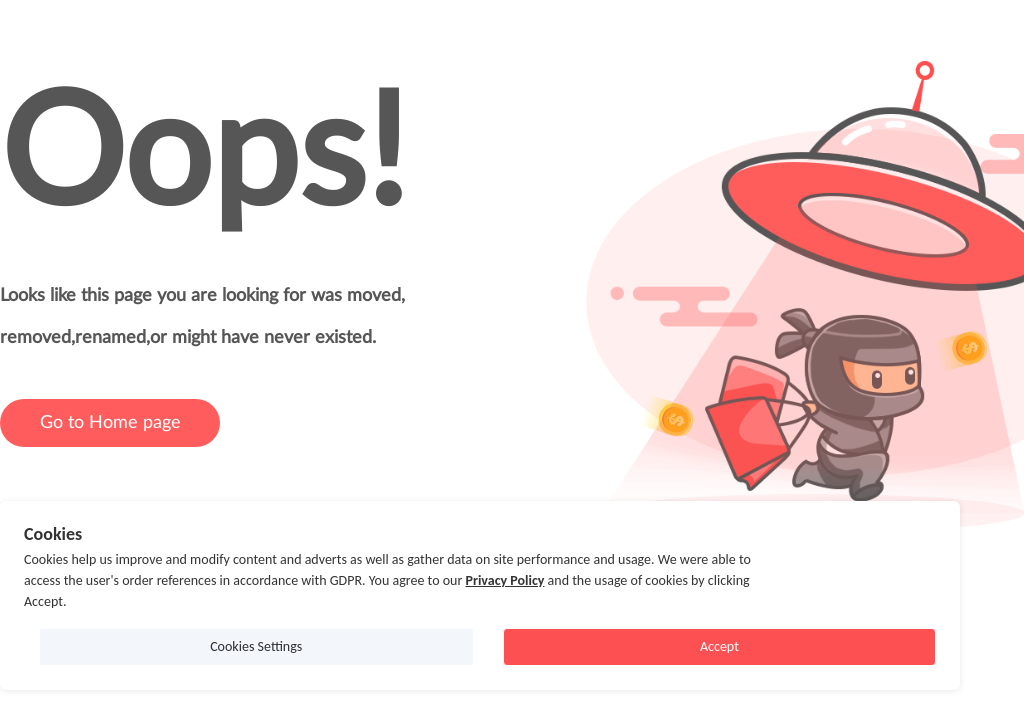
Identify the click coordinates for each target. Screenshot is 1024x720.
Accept (719, 646)
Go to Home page (110, 423)
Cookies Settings (256, 646)
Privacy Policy (504, 580)
